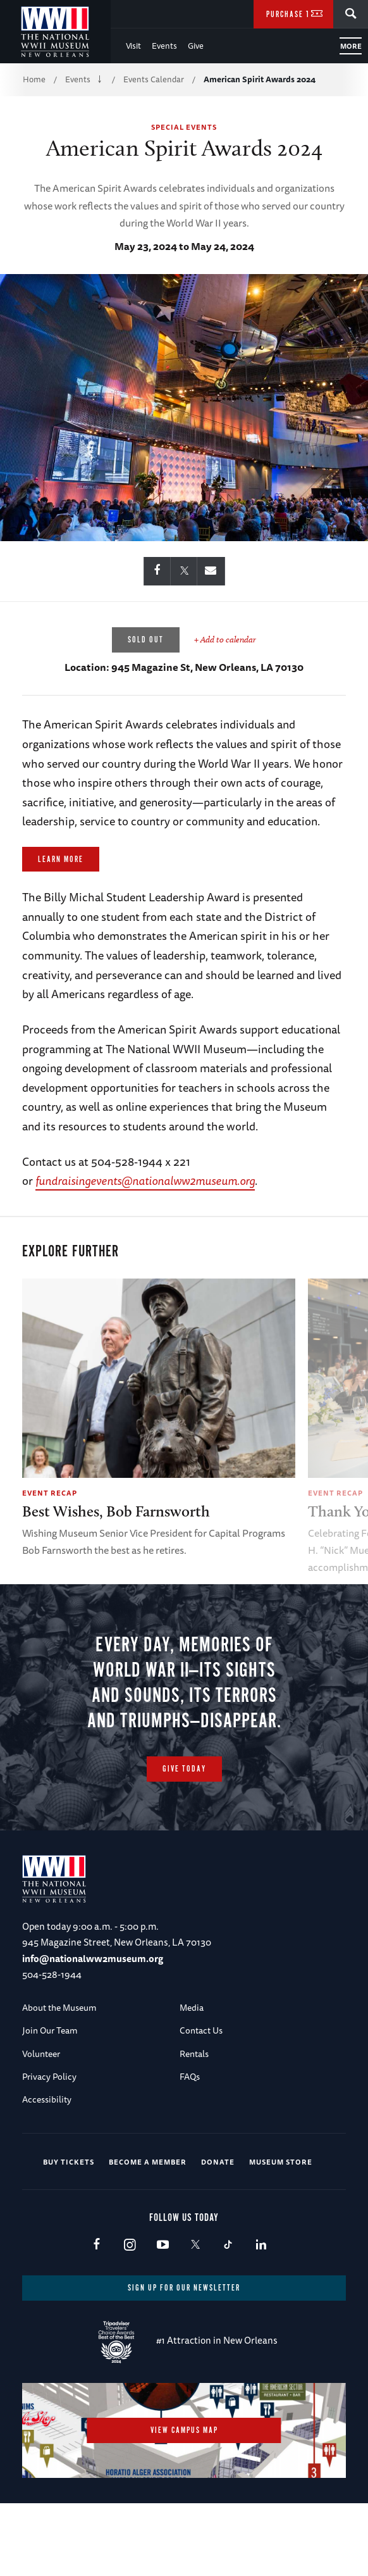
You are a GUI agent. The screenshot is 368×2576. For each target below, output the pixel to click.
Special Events (184, 127)
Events (164, 45)
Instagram (129, 2313)
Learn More (60, 859)
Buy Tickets (68, 2229)
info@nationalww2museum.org (92, 2026)
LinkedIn (261, 2313)
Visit (133, 45)
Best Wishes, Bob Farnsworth (116, 1511)
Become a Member (148, 2229)
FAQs (190, 2144)
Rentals (194, 2121)
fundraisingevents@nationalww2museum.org (145, 1180)
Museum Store (280, 2229)
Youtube (162, 2313)
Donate (218, 2229)
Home (34, 79)
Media (192, 2075)
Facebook (96, 2313)
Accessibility (46, 2167)
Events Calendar (153, 79)
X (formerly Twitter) (195, 2313)
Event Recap (49, 1492)
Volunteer (41, 2121)
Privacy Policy (49, 2144)
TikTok (228, 2313)
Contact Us (201, 2098)
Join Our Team (50, 2098)
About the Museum (59, 2075)
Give (196, 45)
